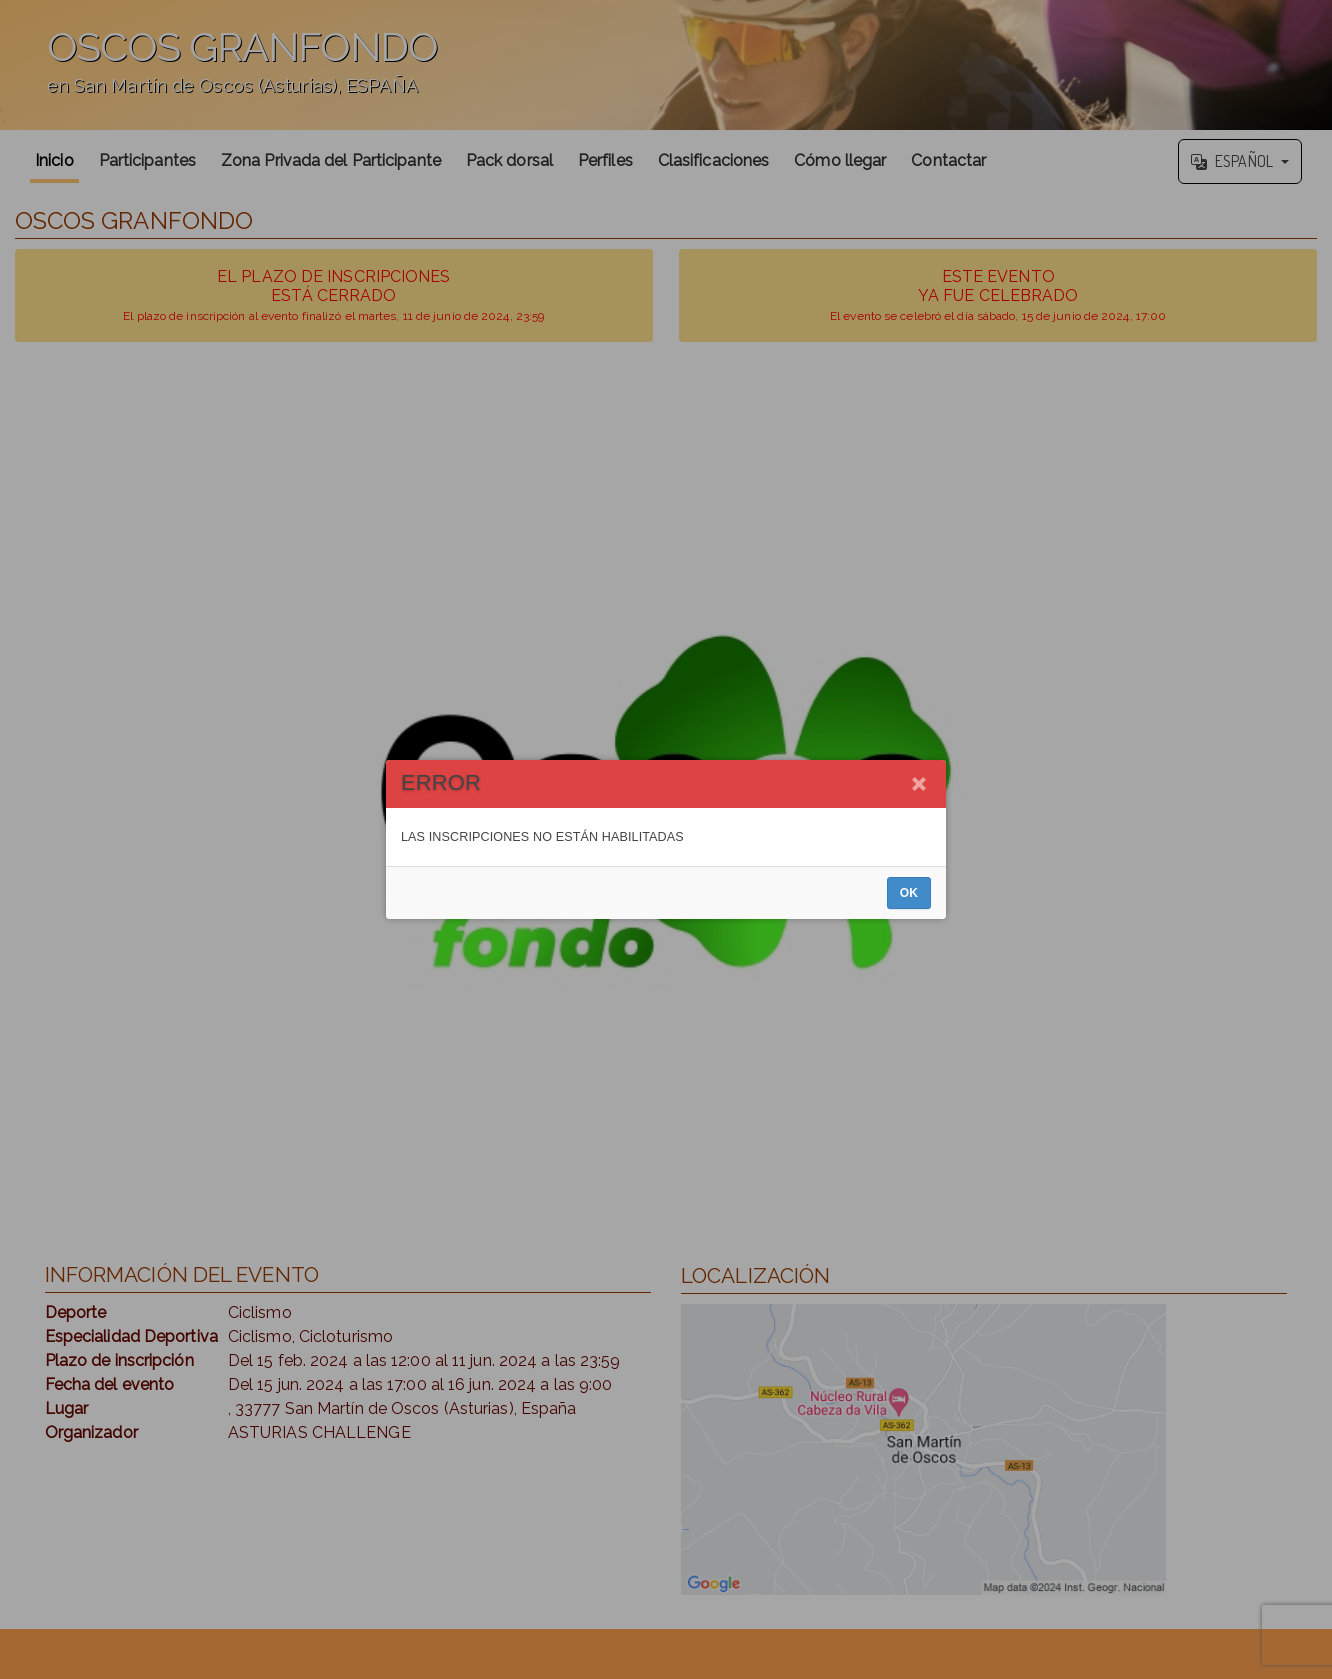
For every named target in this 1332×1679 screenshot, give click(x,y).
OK (909, 893)
